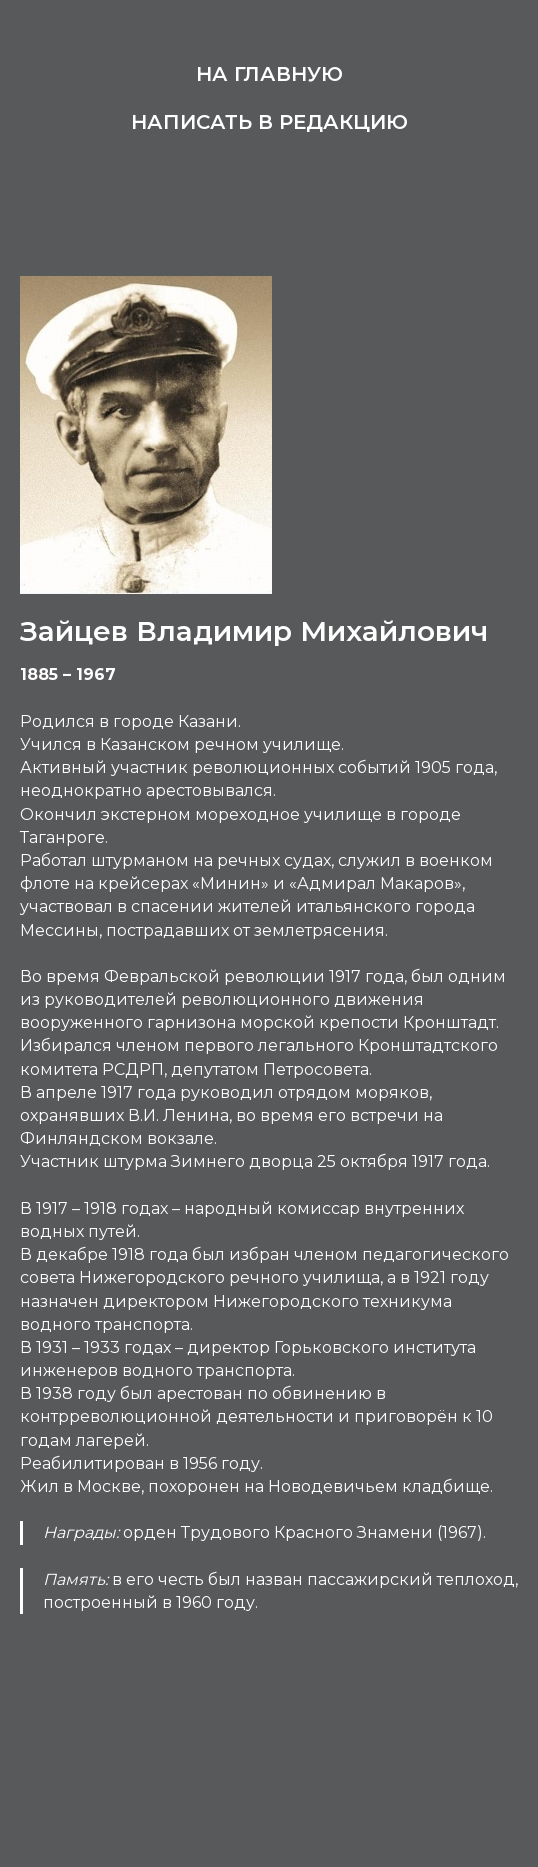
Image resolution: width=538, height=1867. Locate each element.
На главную (269, 74)
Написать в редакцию (269, 122)
